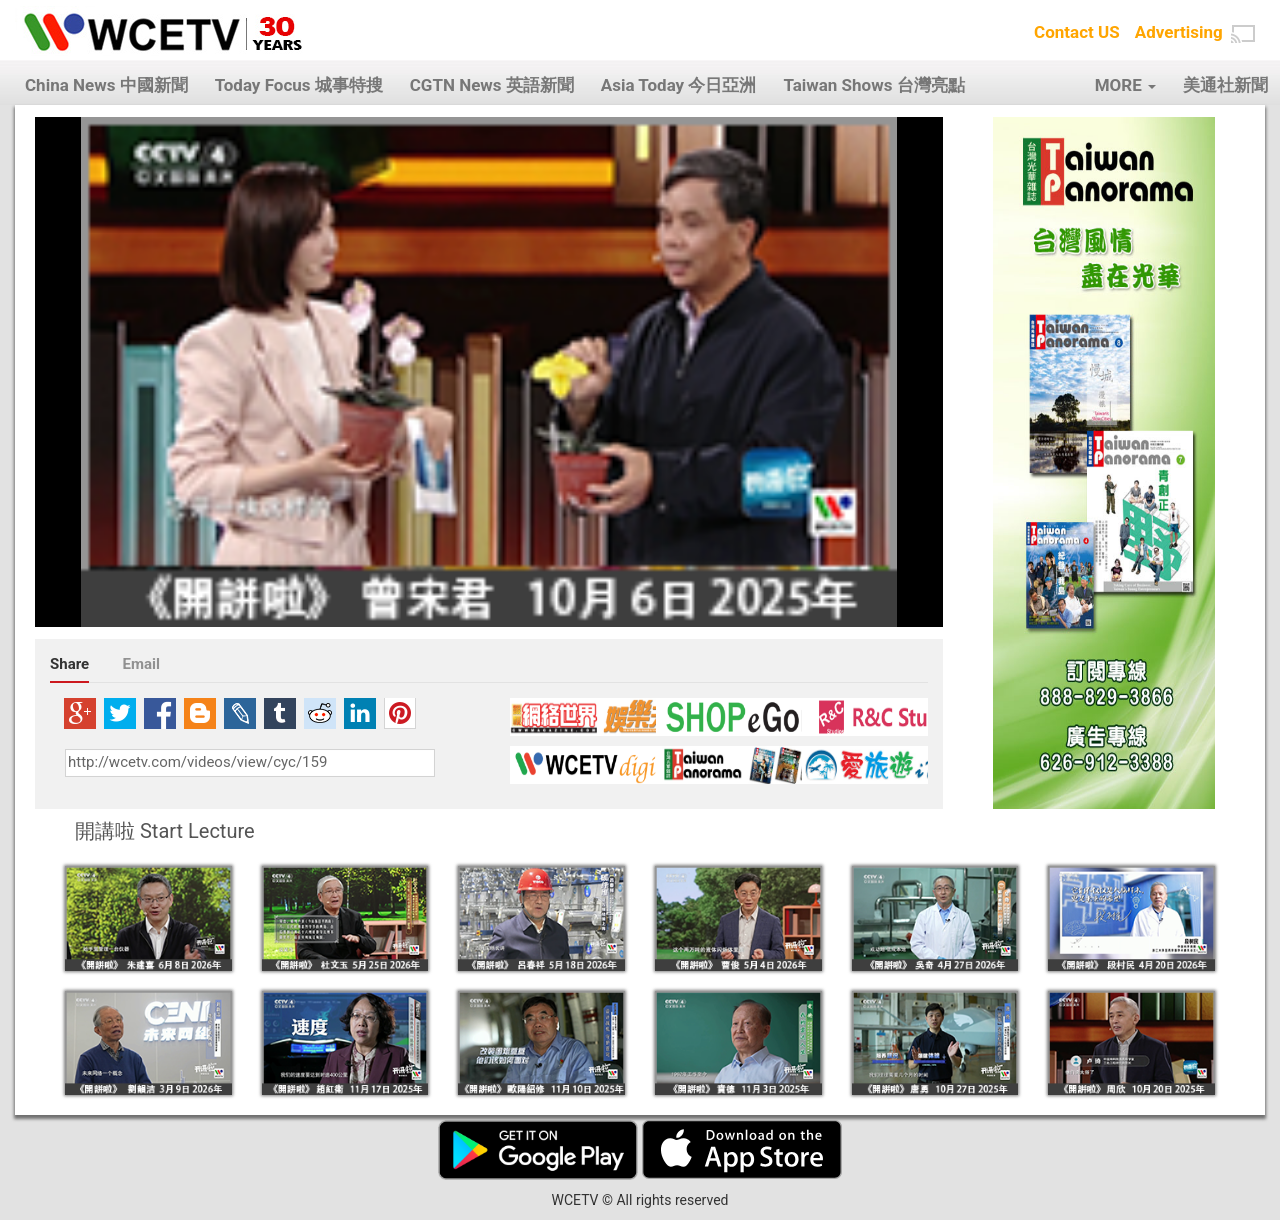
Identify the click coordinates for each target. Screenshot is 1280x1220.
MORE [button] (1125, 85)
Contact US (1077, 32)
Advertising (1179, 32)
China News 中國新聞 (106, 85)
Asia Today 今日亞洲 (679, 85)
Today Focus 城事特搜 (299, 85)
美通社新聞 (1225, 85)
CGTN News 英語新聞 (492, 85)
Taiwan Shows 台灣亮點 (873, 85)
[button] (1243, 34)
